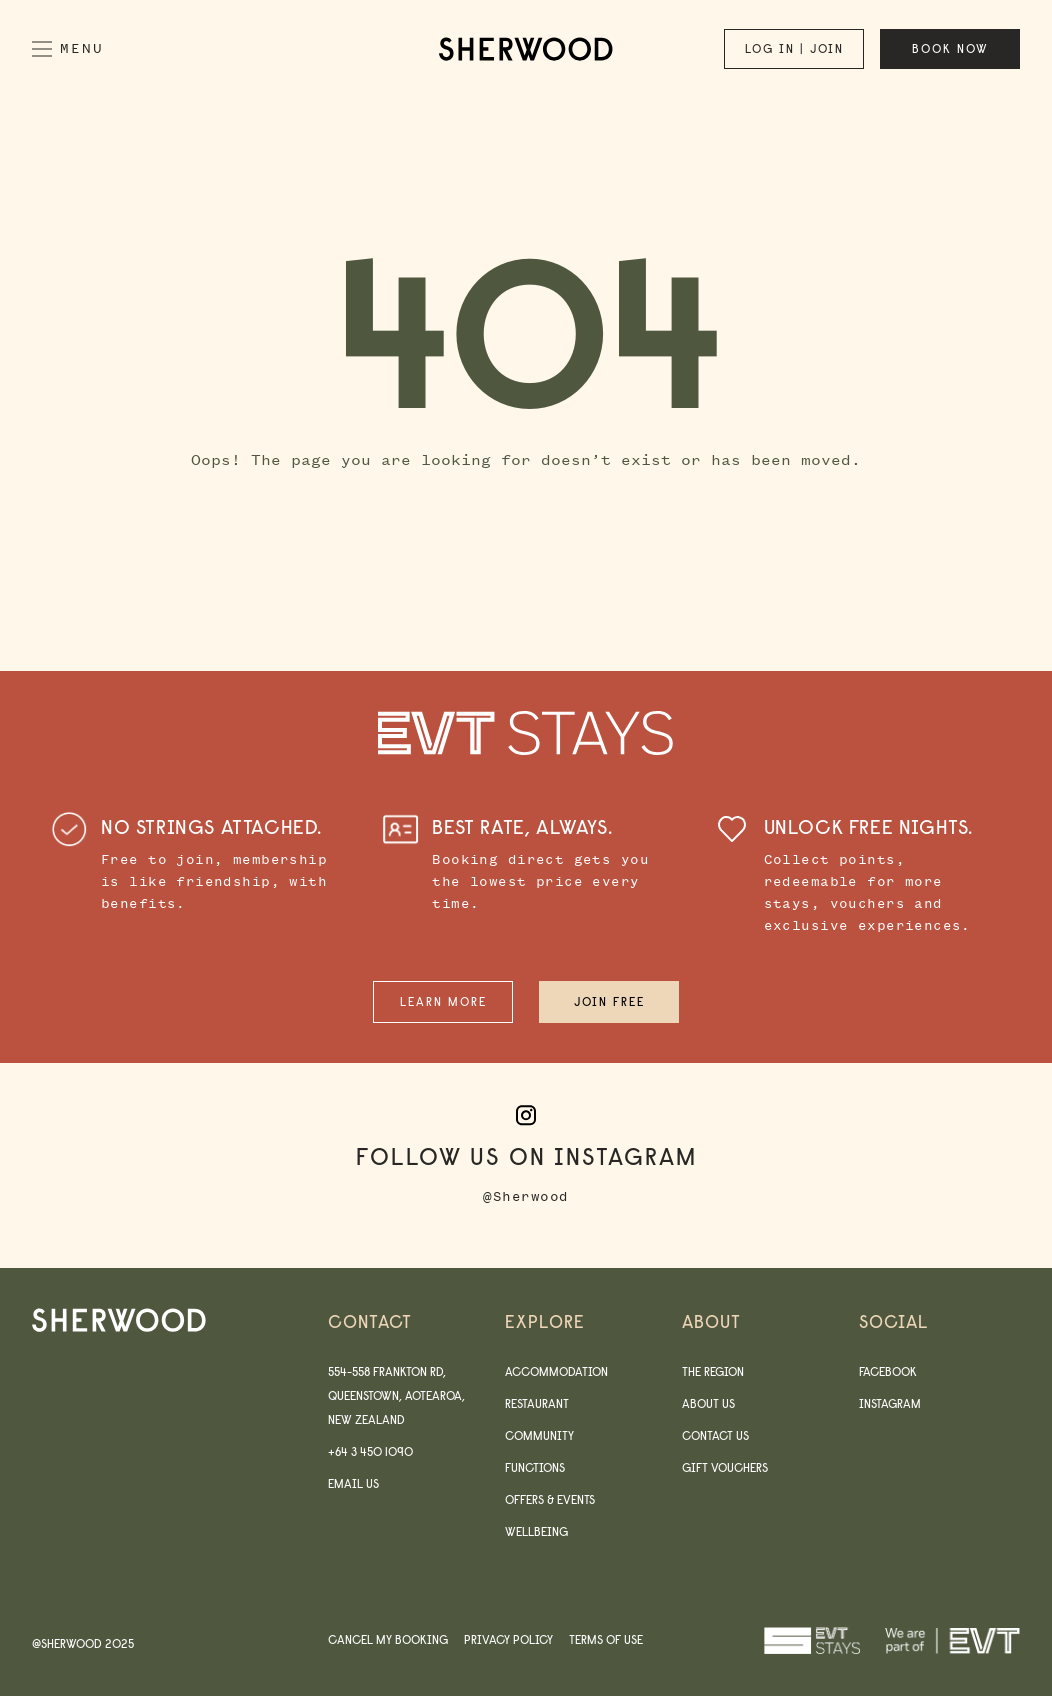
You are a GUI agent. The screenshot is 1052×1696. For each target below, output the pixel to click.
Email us (353, 1483)
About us (708, 1403)
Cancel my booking (388, 1639)
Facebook (888, 1371)
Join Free (609, 1001)
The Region (713, 1371)
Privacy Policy (508, 1639)
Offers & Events (550, 1499)
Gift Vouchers (725, 1467)
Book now (950, 48)
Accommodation (556, 1371)
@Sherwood (526, 1196)
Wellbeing (536, 1531)
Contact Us (715, 1435)
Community (539, 1435)
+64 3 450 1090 (370, 1451)
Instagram (890, 1403)
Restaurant (537, 1403)
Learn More (443, 1001)
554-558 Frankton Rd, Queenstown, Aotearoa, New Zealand (396, 1395)
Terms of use (606, 1639)
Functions (535, 1467)
